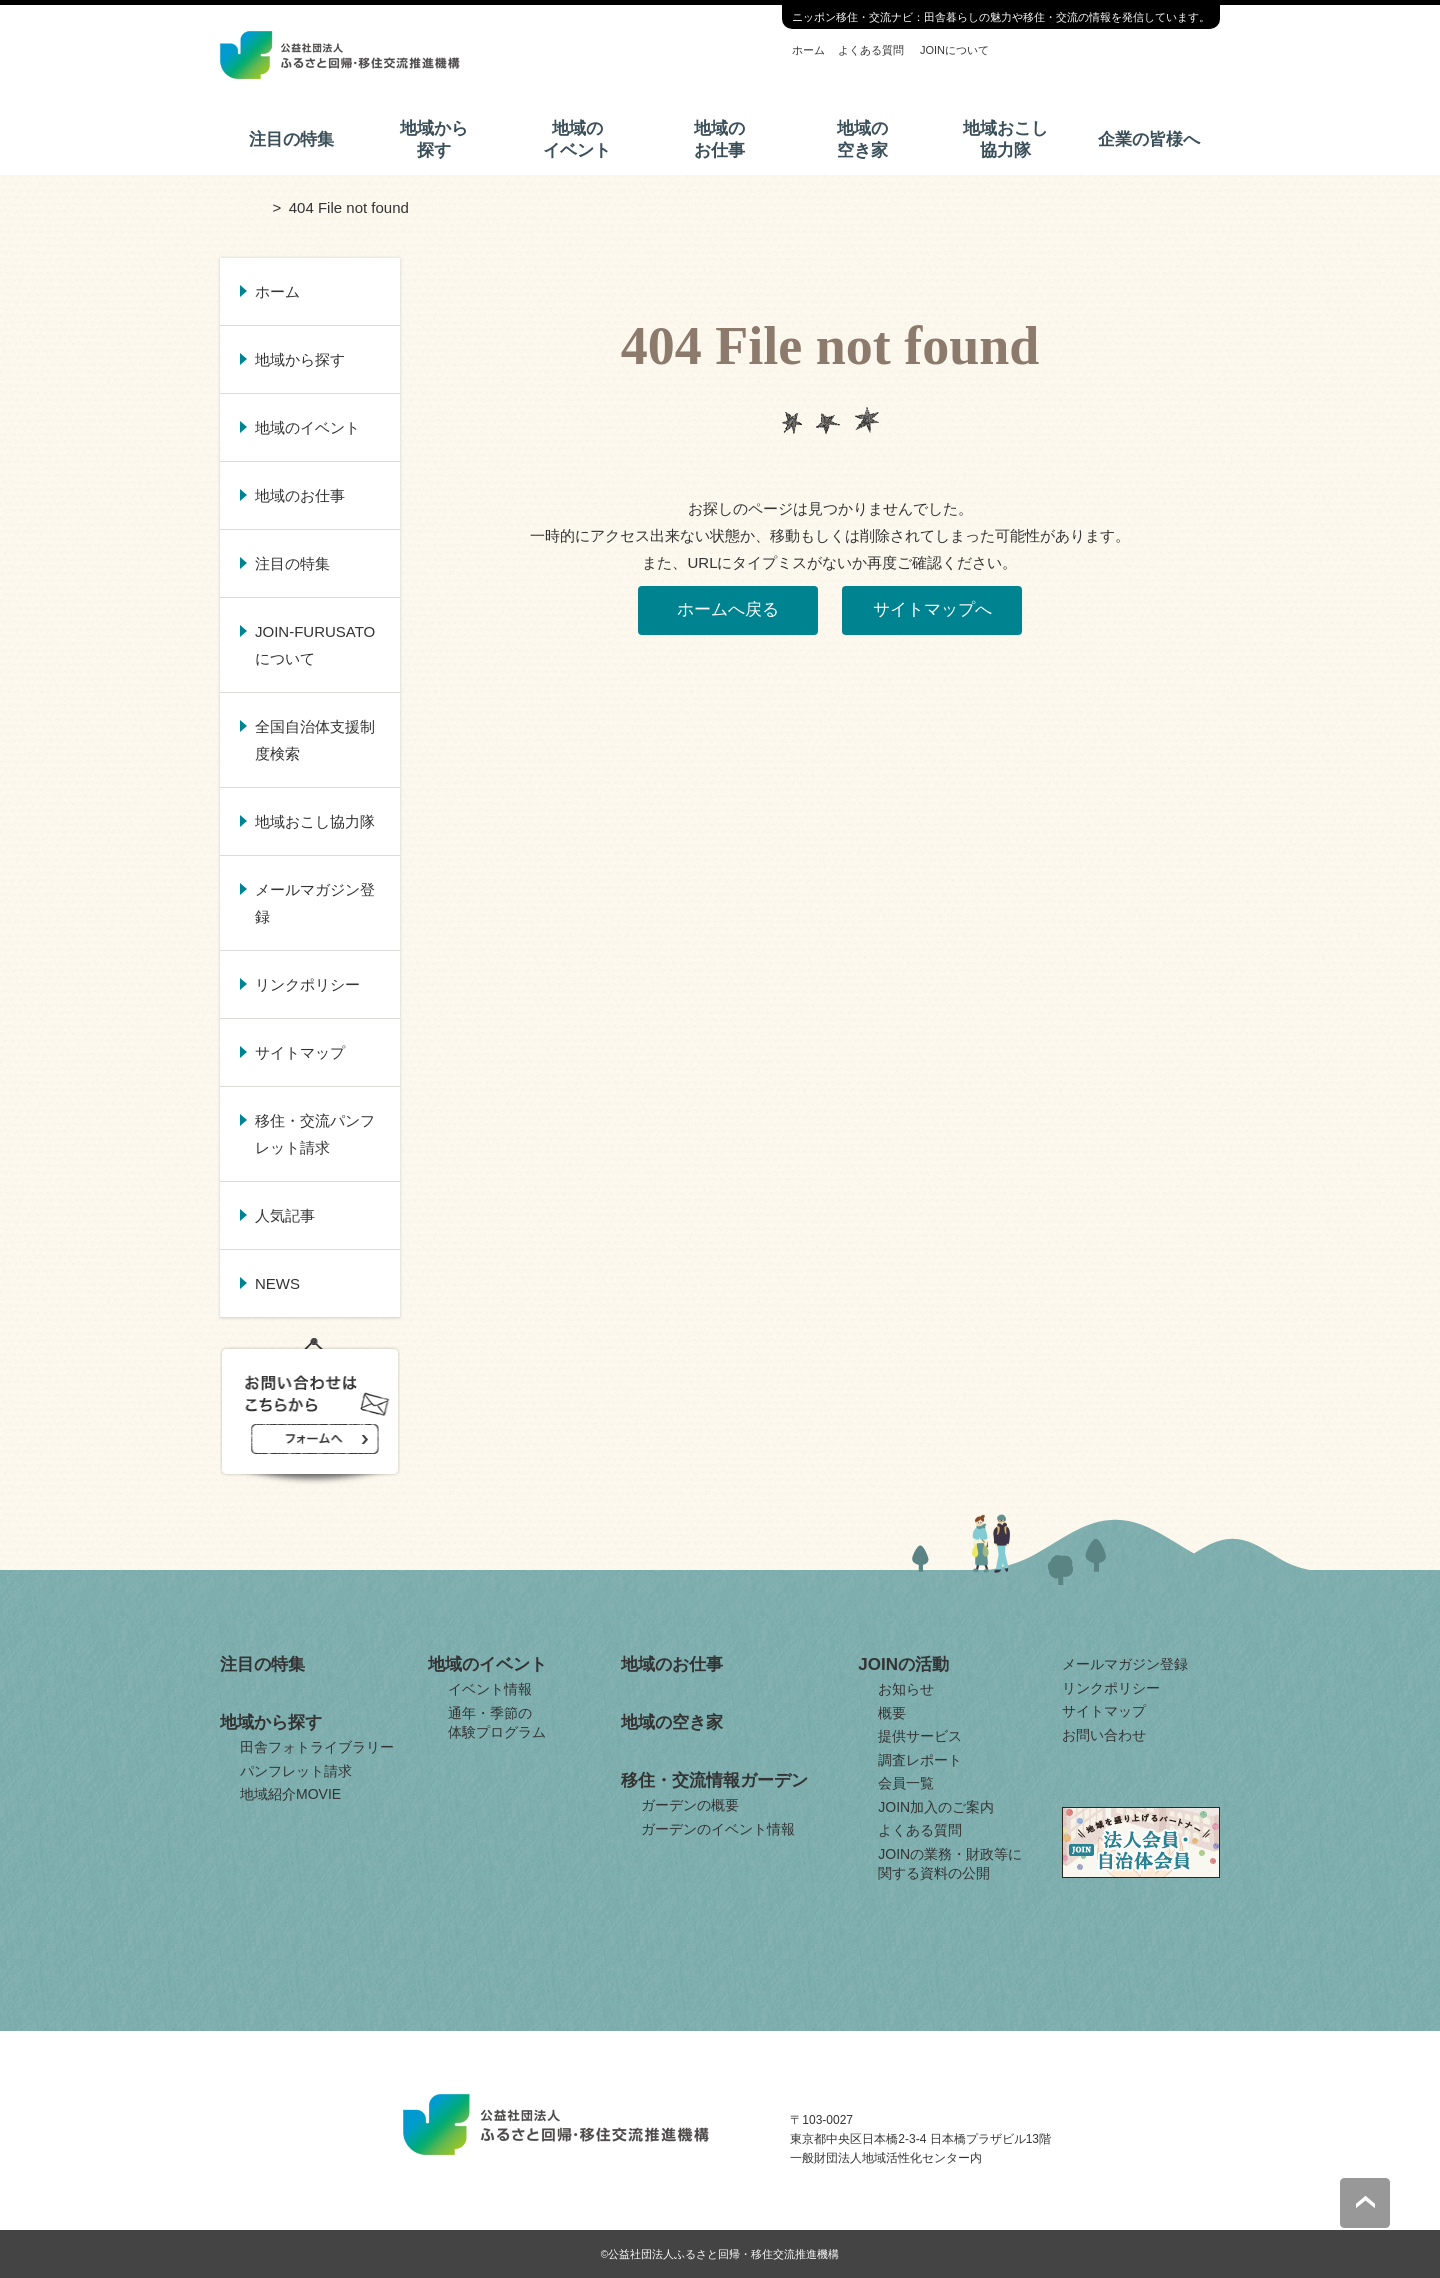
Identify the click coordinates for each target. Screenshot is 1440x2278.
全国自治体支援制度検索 (315, 740)
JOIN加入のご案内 (936, 1807)
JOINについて (954, 50)
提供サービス (920, 1736)
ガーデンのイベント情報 (718, 1829)
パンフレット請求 (296, 1771)
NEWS (277, 1283)
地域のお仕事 (719, 139)
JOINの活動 (903, 1664)
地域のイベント (577, 139)
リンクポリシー (307, 984)
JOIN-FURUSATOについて (315, 645)
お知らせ (906, 1689)
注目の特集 (291, 139)
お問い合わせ (1104, 1735)
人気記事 (285, 1215)
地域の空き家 (862, 139)
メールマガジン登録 (315, 903)
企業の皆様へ (1149, 139)
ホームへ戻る (728, 609)
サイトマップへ (932, 609)
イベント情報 (490, 1689)
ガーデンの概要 (690, 1805)
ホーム (808, 50)
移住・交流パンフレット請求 (315, 1134)
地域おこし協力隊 (1005, 139)
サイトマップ (300, 1052)
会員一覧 (906, 1783)
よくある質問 (871, 50)
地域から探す (434, 139)
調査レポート (920, 1760)
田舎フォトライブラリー (317, 1747)
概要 (892, 1713)
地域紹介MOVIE (290, 1794)
